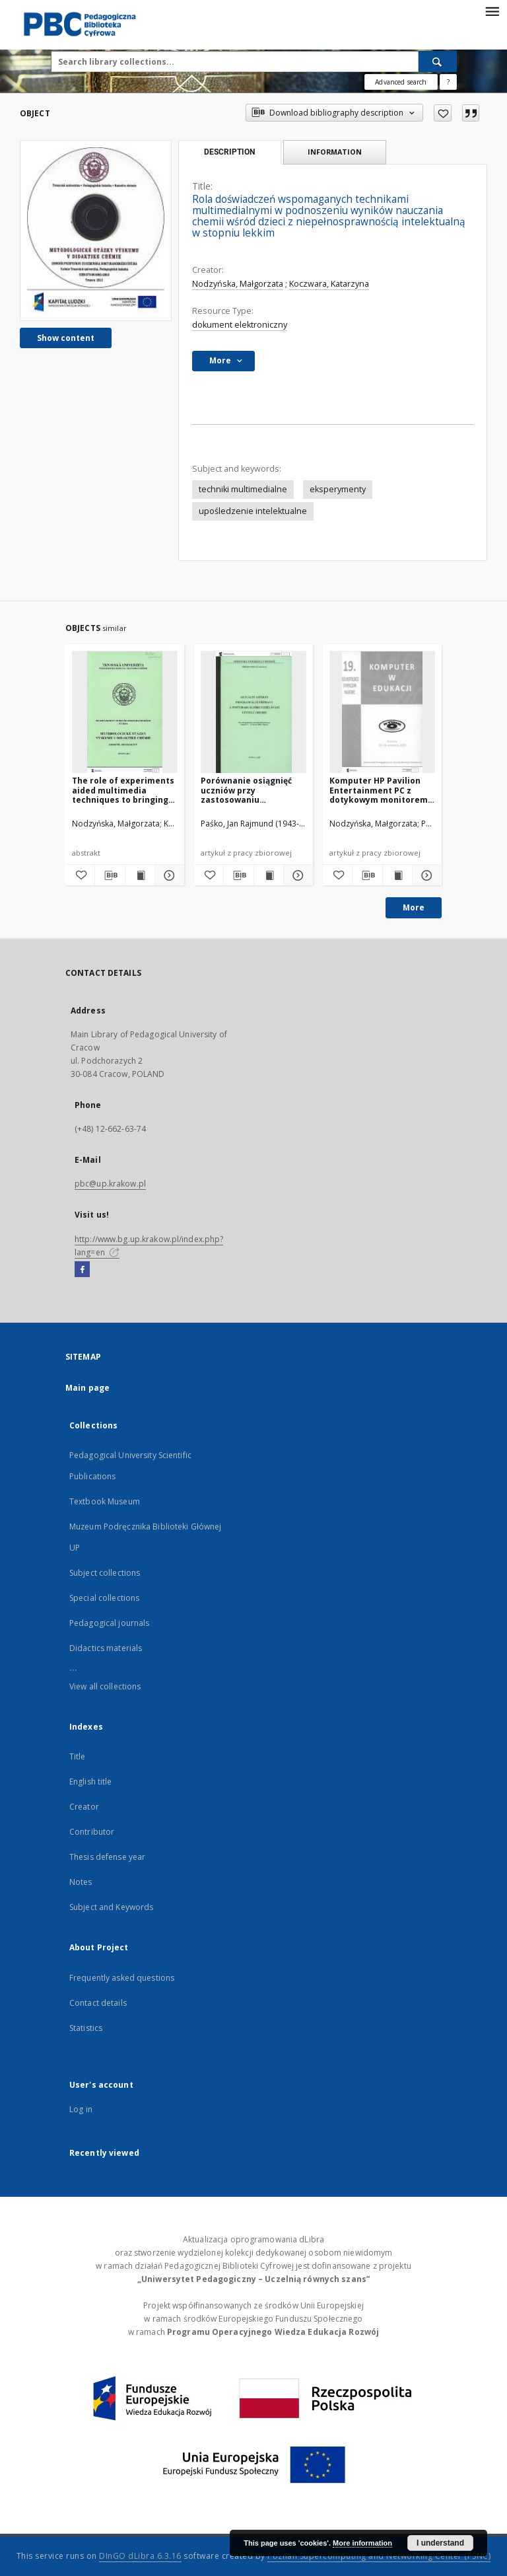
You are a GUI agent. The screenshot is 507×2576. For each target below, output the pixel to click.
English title (90, 1781)
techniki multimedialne (243, 489)
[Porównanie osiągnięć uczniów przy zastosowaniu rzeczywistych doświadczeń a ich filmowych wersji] (253, 712)
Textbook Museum (104, 1501)
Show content (65, 338)
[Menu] (492, 10)
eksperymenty (338, 489)
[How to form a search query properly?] (448, 82)
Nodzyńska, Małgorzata (237, 283)
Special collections (104, 1597)
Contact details (98, 2002)
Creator (84, 1806)
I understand (440, 2543)
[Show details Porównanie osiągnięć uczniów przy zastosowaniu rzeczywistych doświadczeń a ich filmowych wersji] (296, 875)
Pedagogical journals (109, 1623)
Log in (80, 2109)
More (413, 907)
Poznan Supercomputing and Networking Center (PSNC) (378, 2555)
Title (77, 1756)
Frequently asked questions (121, 1977)
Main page (87, 1387)
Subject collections (104, 1572)
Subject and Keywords (111, 1907)
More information (362, 2543)
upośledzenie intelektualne (253, 511)
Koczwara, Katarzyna (329, 283)
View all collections (105, 1686)
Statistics (85, 2028)
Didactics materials (105, 1648)
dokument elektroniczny (239, 324)
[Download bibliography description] (109, 875)
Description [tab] (229, 152)
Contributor (91, 1831)
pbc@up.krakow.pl (110, 1183)
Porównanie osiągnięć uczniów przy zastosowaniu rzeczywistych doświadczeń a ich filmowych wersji (246, 790)
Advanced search (400, 82)
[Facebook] (82, 1270)
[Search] (438, 61)
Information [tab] (335, 152)
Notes (80, 1882)
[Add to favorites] (443, 113)
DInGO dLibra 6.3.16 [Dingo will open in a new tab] (140, 2555)
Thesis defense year (107, 1856)
